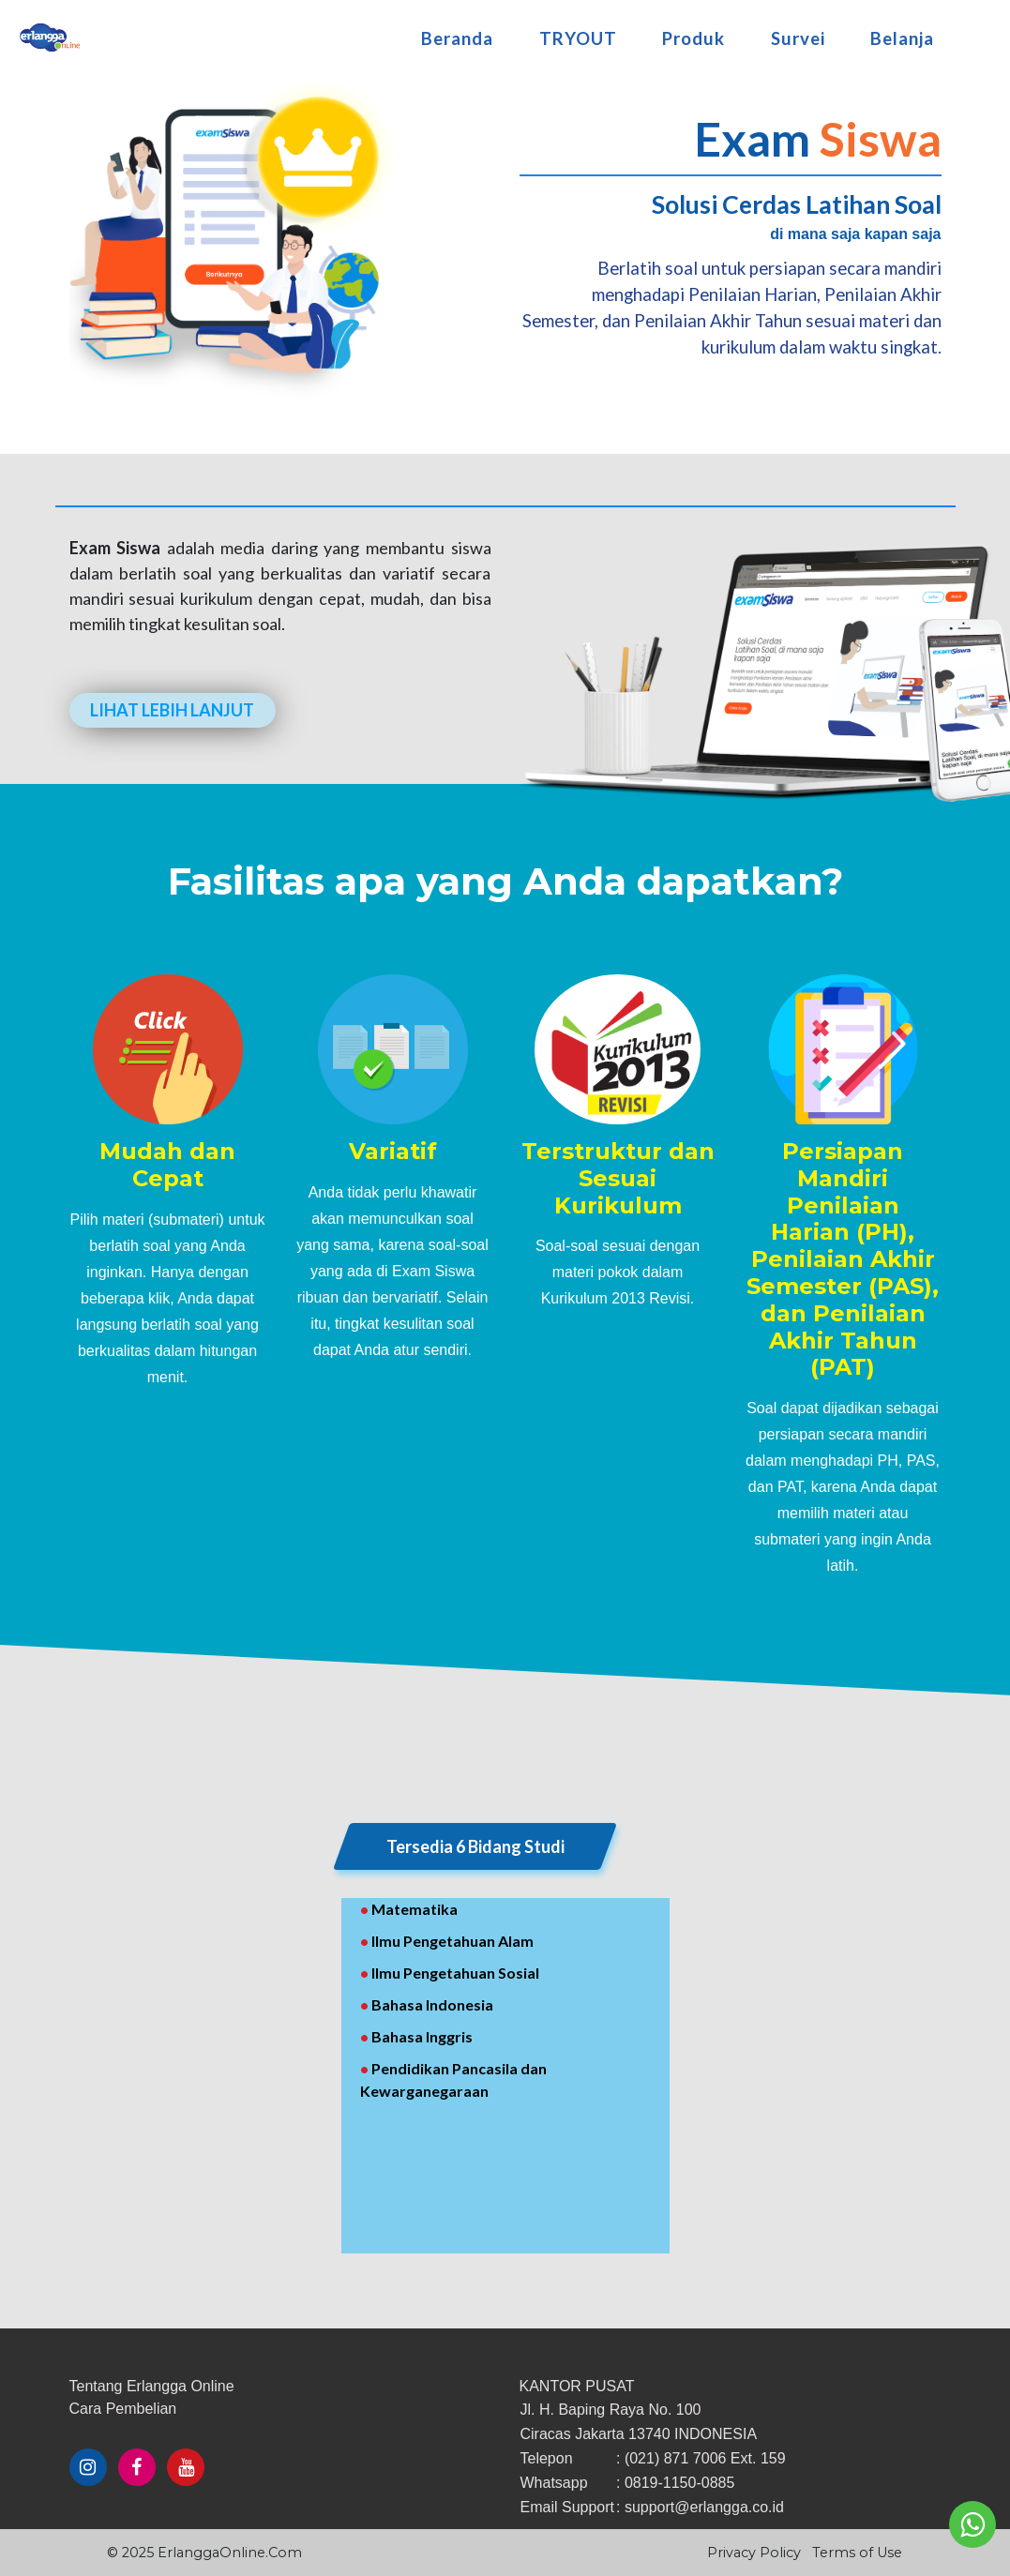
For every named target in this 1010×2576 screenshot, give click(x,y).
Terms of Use (857, 2552)
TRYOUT (578, 33)
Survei (798, 33)
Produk (693, 33)
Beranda (457, 33)
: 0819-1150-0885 (675, 2483)
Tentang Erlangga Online (151, 2386)
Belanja (902, 33)
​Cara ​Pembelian (123, 2409)
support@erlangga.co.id (704, 2507)
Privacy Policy (754, 2552)
